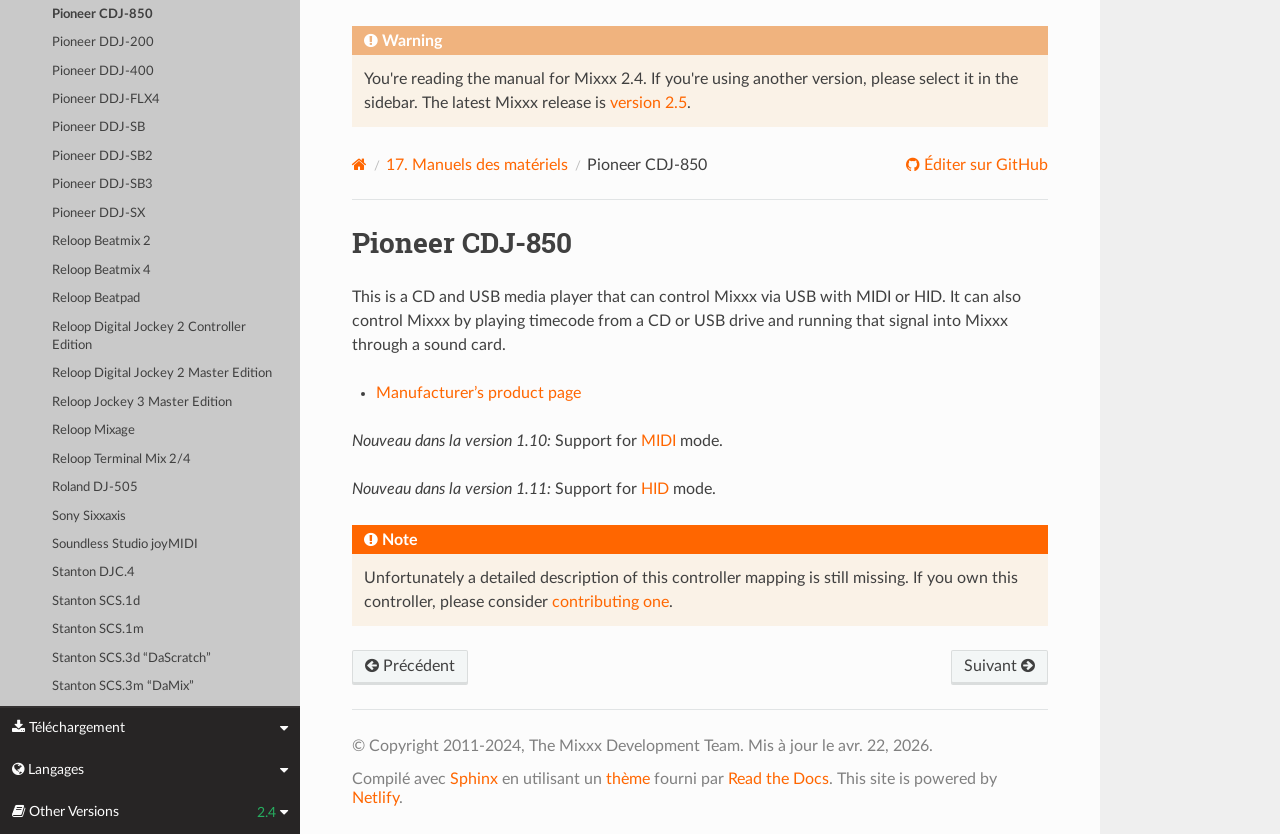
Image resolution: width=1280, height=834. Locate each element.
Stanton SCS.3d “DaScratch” (131, 658)
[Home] (359, 164)
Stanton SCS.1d (96, 601)
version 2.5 (648, 103)
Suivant (999, 666)
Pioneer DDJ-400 (103, 71)
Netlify (375, 798)
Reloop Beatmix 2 (101, 241)
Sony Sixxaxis (89, 516)
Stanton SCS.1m (98, 629)
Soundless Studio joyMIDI (125, 544)
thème (628, 779)
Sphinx (474, 779)
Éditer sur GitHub (984, 165)
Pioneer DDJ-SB (98, 127)
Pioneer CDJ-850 (102, 14)
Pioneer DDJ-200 (103, 42)
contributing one (610, 602)
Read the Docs (778, 779)
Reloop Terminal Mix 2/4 (121, 459)
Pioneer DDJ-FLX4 (106, 99)
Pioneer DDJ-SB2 (102, 156)
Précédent (410, 666)
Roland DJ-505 (95, 487)
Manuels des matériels (477, 165)
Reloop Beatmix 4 (101, 270)
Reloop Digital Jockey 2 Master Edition (162, 373)
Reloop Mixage (93, 430)
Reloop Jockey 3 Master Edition (142, 402)
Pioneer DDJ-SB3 (102, 184)
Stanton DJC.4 (93, 572)
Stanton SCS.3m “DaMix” (123, 686)
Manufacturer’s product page (478, 393)
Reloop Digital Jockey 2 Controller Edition (149, 336)
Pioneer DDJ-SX (98, 213)
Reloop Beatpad (96, 298)
